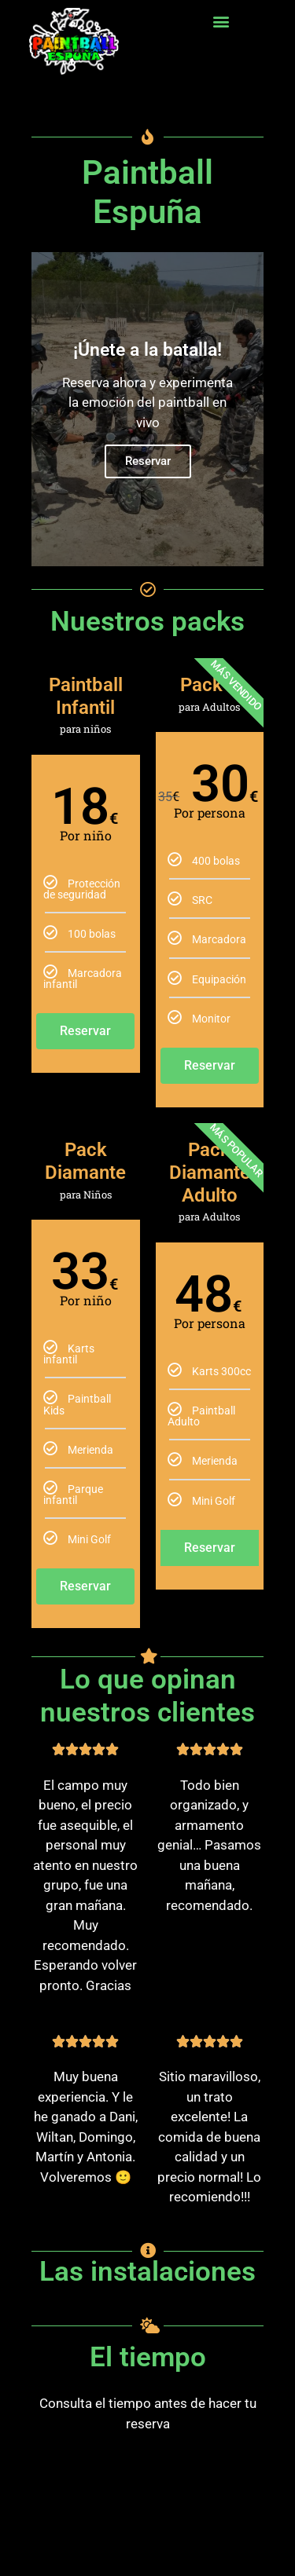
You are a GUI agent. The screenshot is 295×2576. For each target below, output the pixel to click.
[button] (221, 21)
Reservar (148, 461)
